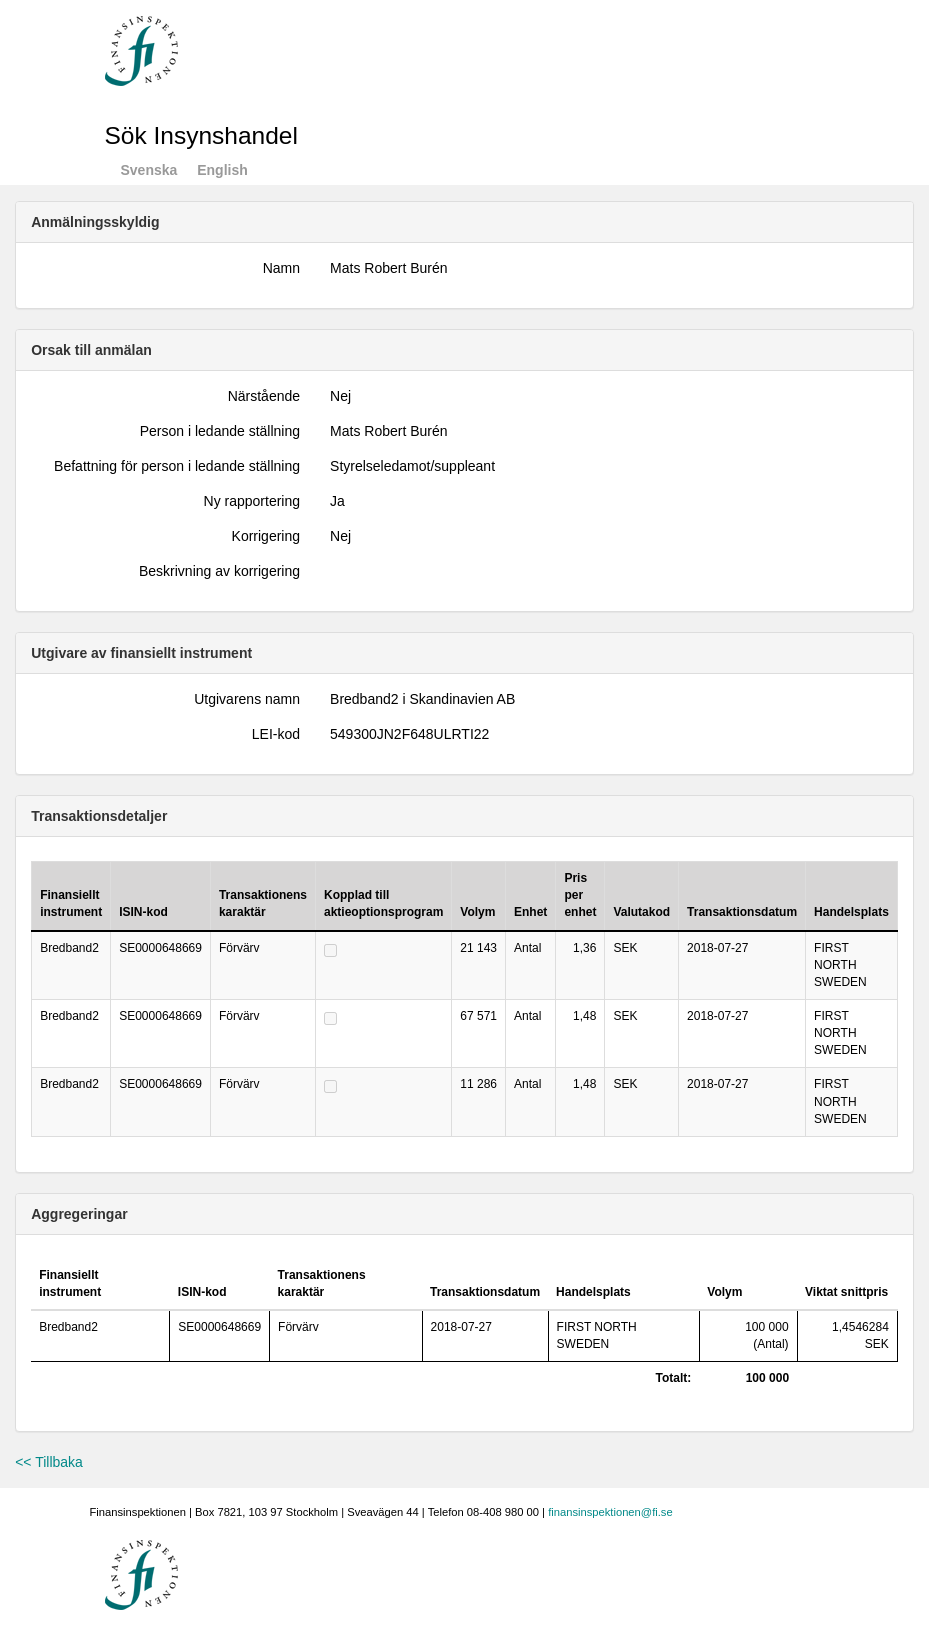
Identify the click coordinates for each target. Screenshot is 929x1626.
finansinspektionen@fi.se (610, 1512)
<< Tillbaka (49, 1462)
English (222, 170)
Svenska (149, 170)
